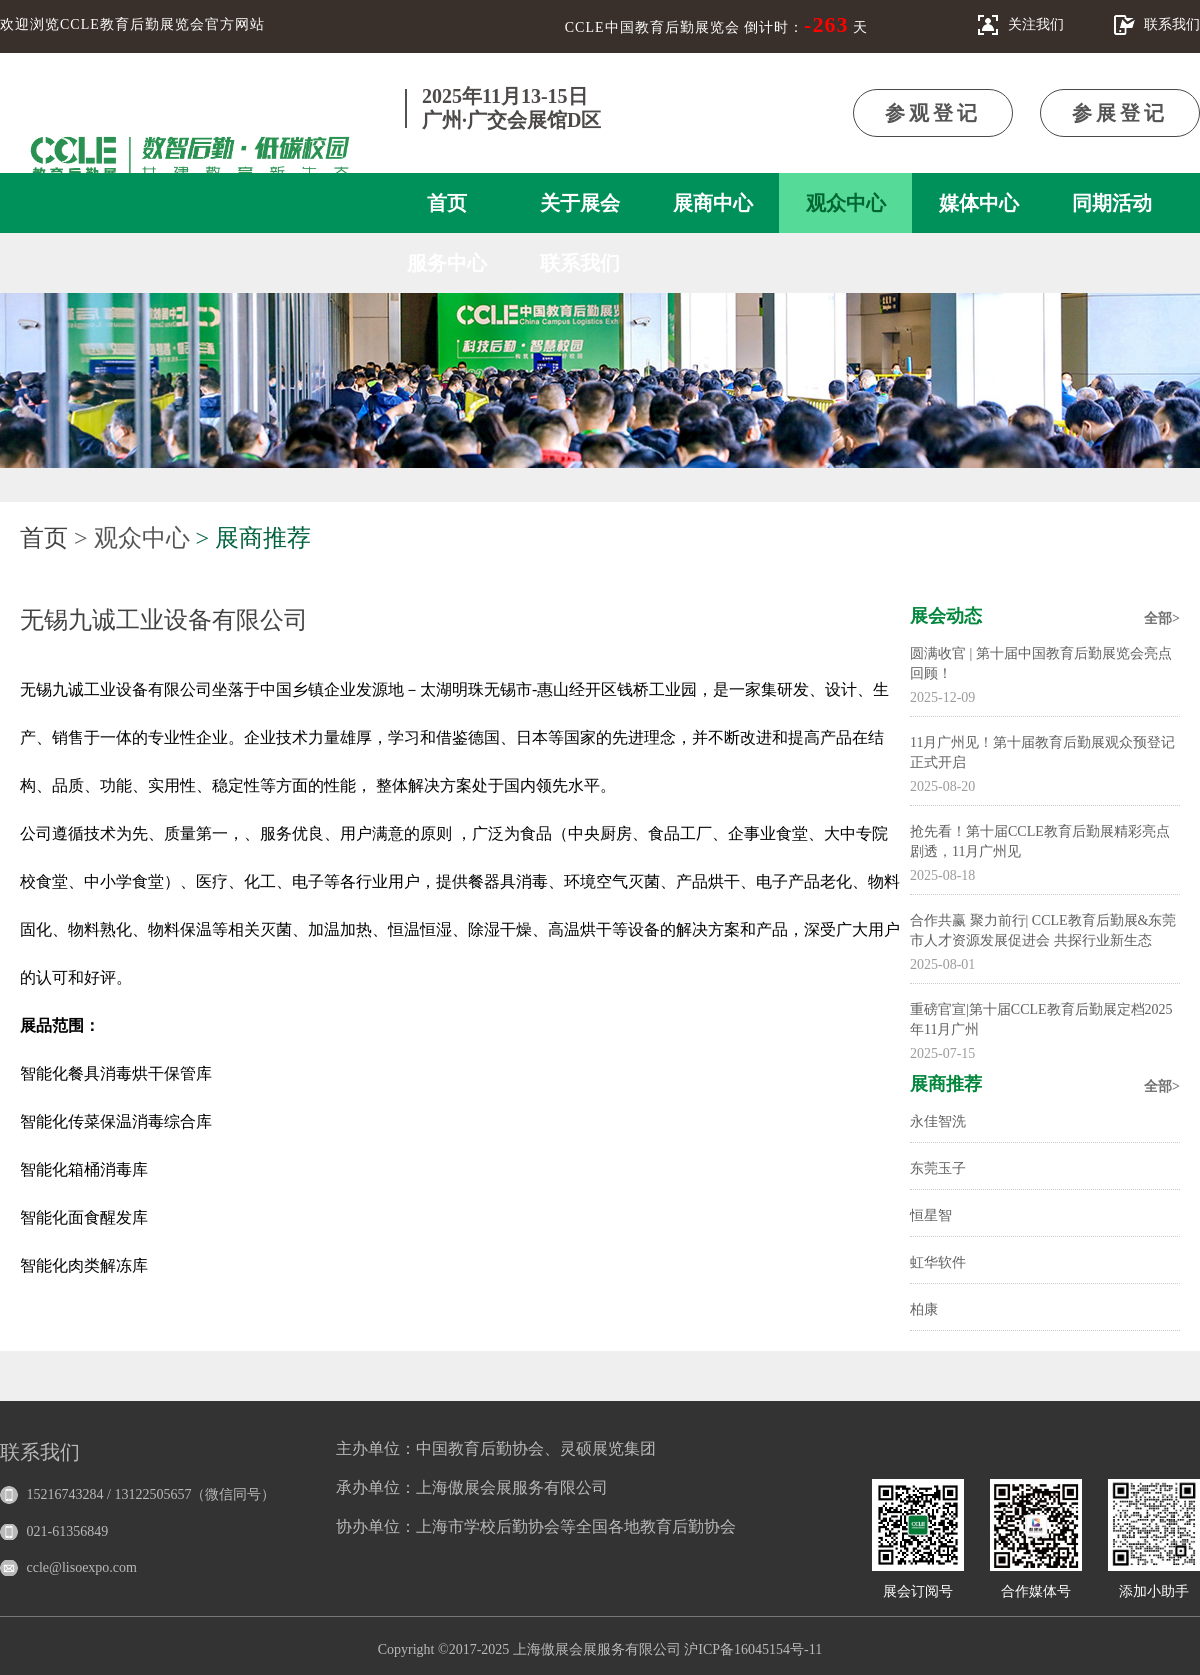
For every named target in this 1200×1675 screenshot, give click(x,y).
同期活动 (1112, 203)
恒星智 (931, 1215)
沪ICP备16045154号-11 (753, 1649)
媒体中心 (979, 203)
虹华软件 (938, 1262)
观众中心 (846, 203)
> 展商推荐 (254, 538)
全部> (1162, 618)
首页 (447, 203)
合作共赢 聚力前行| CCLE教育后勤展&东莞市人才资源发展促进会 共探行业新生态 (1043, 930)
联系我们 (580, 263)
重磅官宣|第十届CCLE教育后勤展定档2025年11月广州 (1041, 1019)
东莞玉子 (938, 1168)
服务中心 (447, 263)
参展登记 (1120, 113)
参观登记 (933, 113)
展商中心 (713, 203)
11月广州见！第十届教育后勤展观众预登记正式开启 (1042, 752)
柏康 (924, 1309)
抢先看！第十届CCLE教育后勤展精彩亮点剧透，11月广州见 (1040, 841)
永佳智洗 (938, 1121)
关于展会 (580, 203)
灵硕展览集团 (608, 1448)
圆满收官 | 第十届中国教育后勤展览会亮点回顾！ (1041, 663)
